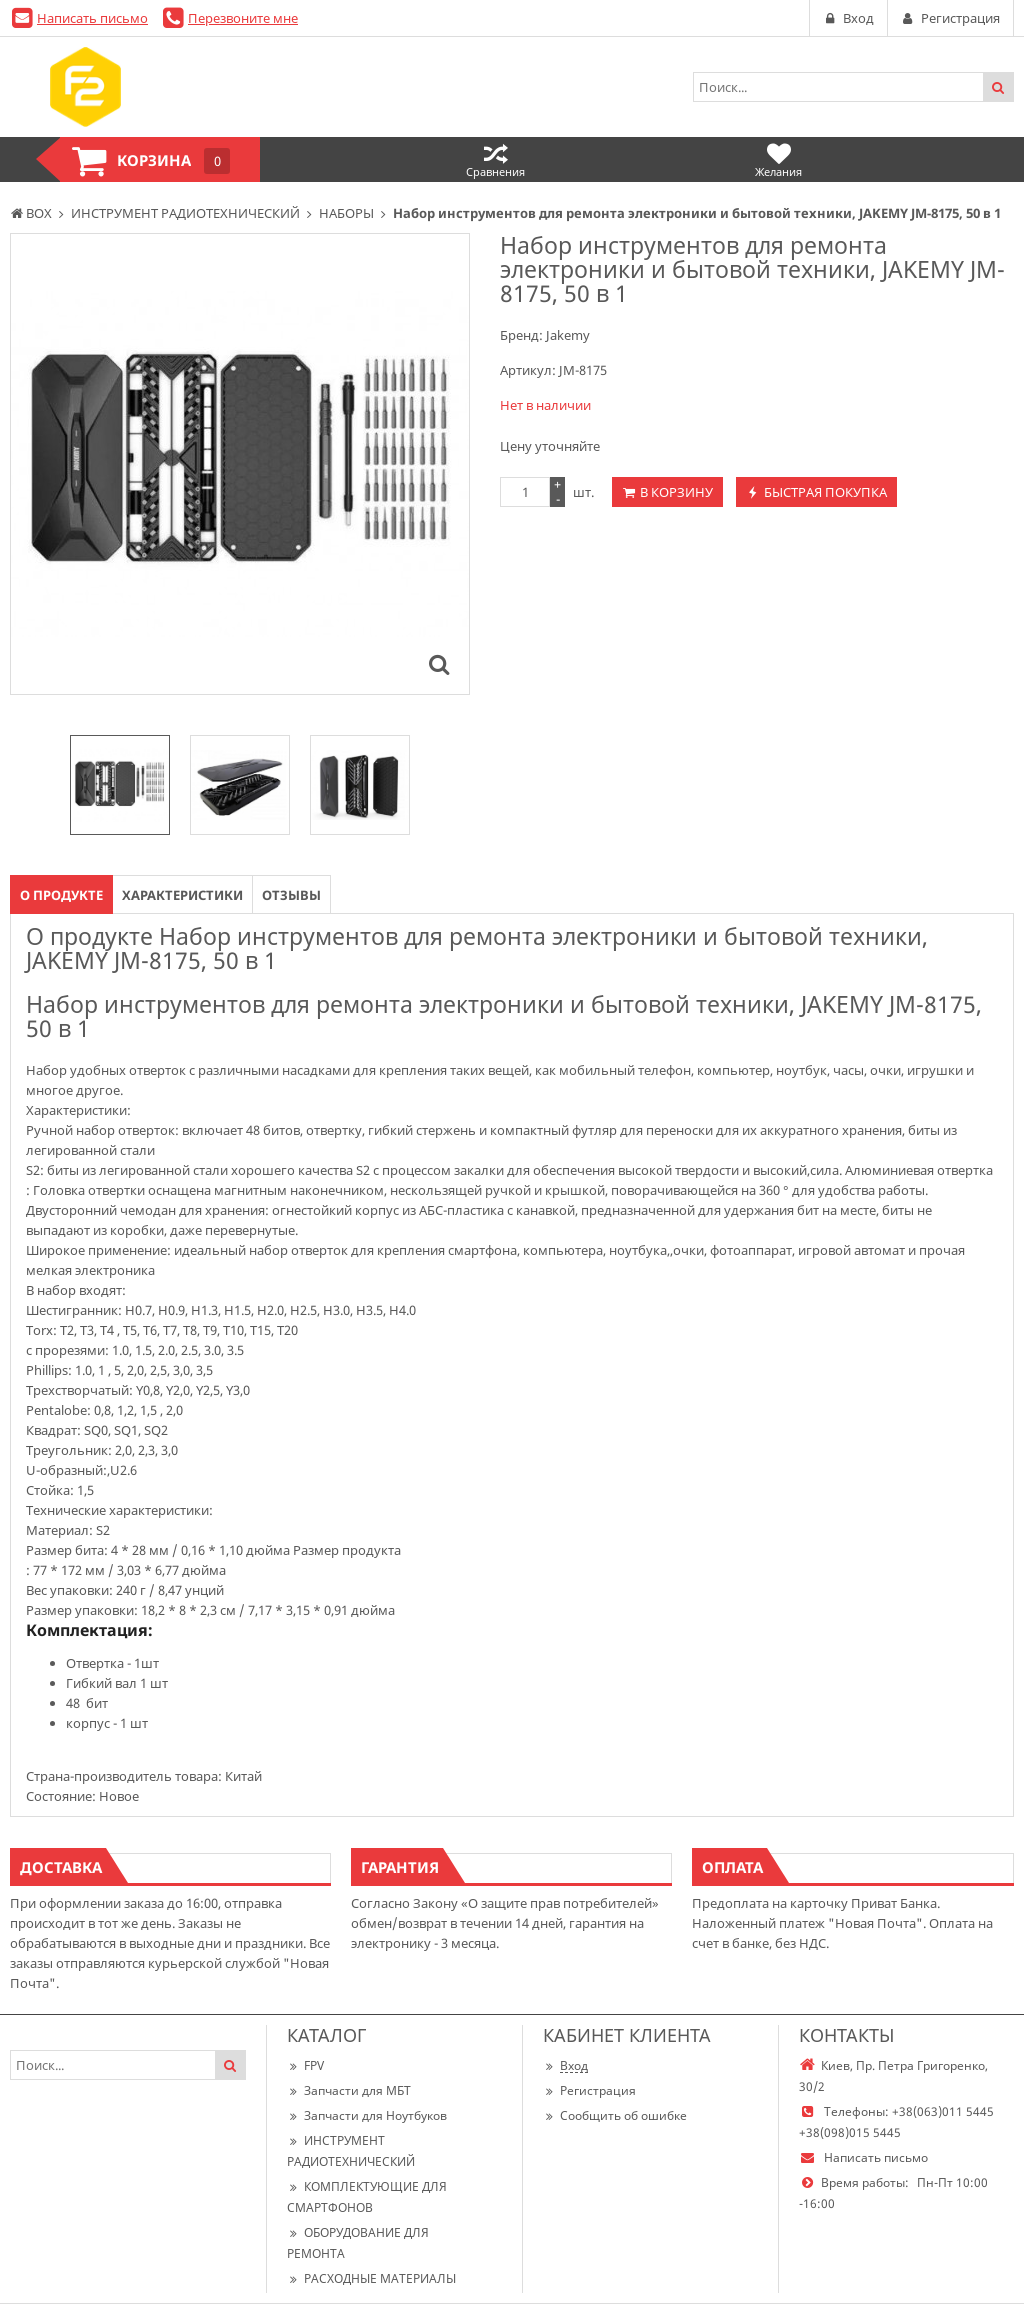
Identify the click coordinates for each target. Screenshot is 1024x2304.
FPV (305, 2065)
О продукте (61, 895)
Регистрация (589, 2090)
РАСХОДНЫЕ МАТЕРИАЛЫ (371, 2278)
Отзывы (291, 895)
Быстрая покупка (825, 492)
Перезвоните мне (243, 18)
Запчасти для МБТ (349, 2090)
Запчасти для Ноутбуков (367, 2115)
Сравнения (495, 159)
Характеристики (182, 895)
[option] (120, 785)
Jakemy (568, 335)
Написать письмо (92, 18)
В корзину (676, 492)
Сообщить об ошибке (615, 2115)
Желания (778, 159)
